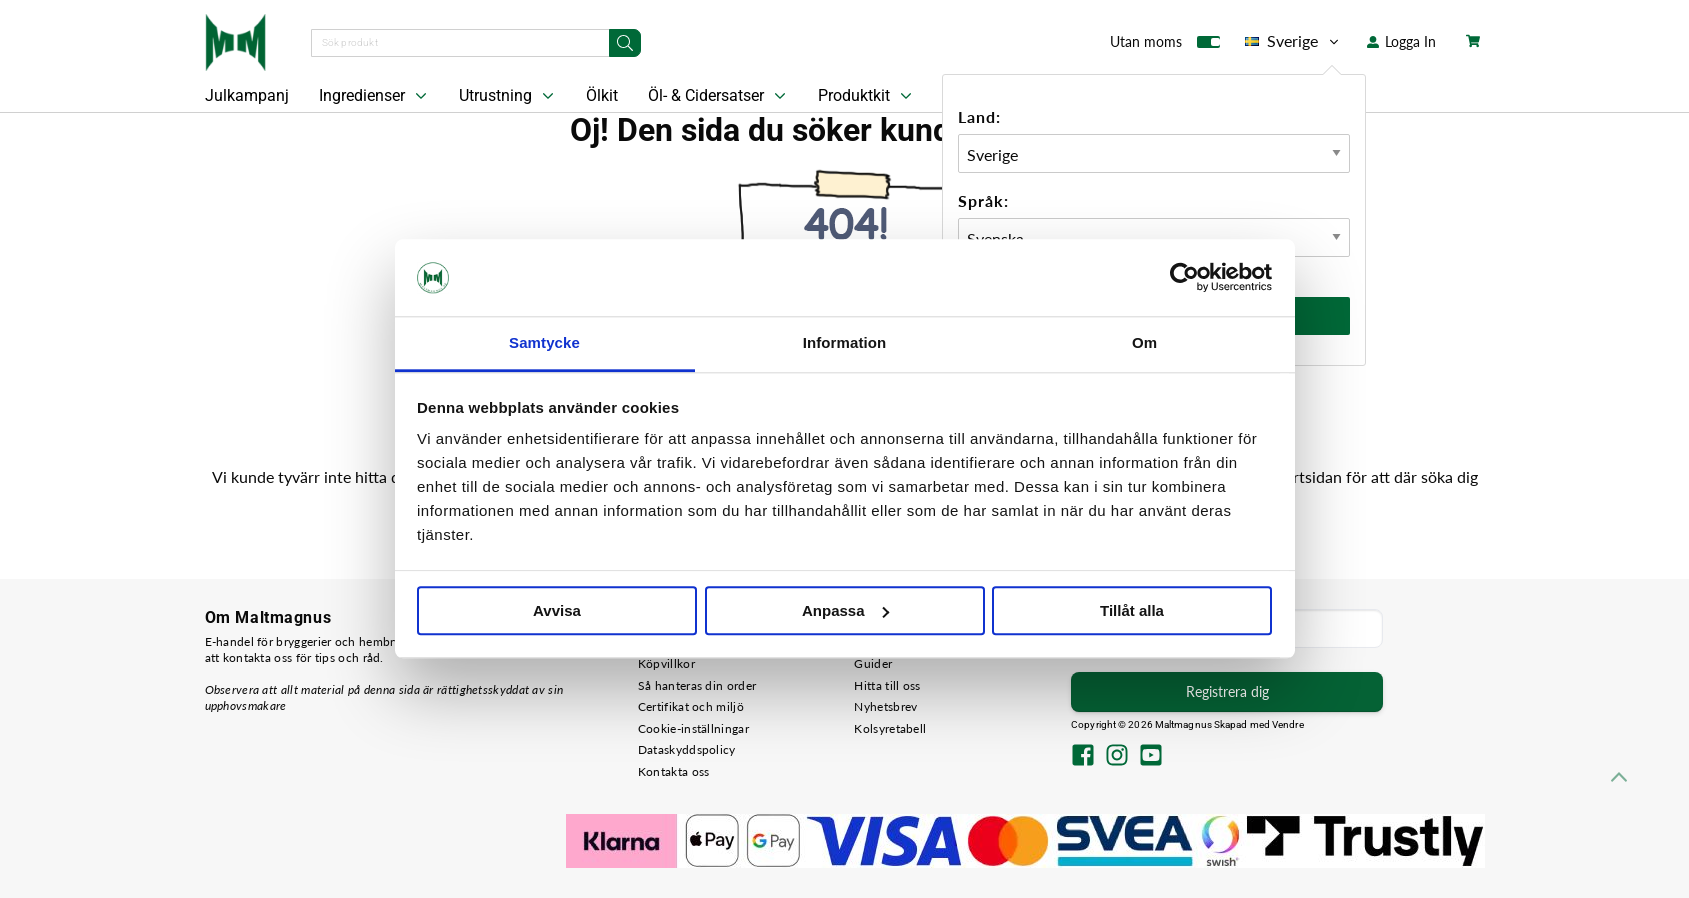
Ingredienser (375, 96)
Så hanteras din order (697, 685)
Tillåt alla (1132, 610)
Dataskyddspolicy (687, 749)
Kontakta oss (674, 771)
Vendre (1288, 724)
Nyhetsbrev (885, 706)
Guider (873, 663)
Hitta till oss (887, 685)
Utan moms (1165, 46)
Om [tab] (1144, 342)
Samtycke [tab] (544, 342)
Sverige (1293, 41)
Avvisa (557, 610)
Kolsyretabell (890, 728)
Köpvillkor (666, 663)
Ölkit (602, 95)
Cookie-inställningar (693, 728)
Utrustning (508, 96)
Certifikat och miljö (691, 706)
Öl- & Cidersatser (719, 96)
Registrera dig (1227, 691)
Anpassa (845, 610)
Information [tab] (845, 342)
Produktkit (867, 96)
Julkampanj (247, 95)
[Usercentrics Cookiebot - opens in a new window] (1184, 278)
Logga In (1401, 41)
